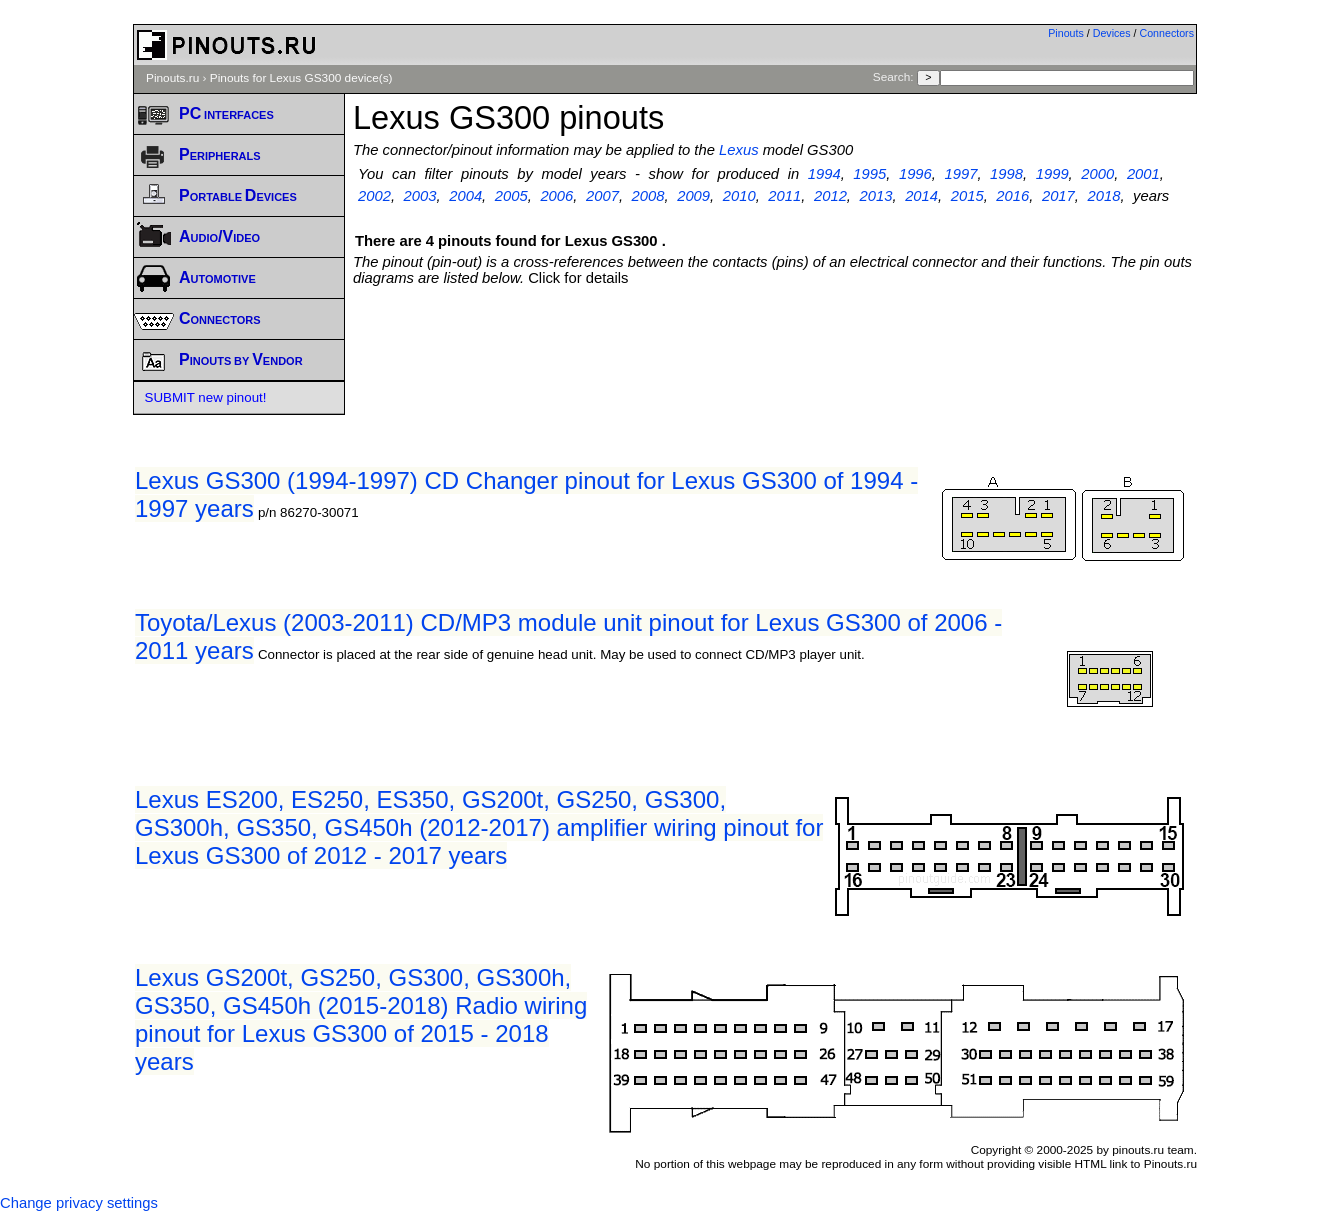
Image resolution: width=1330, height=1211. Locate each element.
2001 (1143, 174)
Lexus (739, 150)
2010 (739, 196)
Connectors (1167, 33)
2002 (374, 196)
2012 (830, 196)
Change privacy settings (79, 1203)
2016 (1012, 196)
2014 (921, 196)
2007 (602, 196)
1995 (869, 174)
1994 (824, 174)
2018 (1104, 196)
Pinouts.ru (172, 78)
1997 (961, 174)
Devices (1112, 33)
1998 (1006, 174)
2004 (465, 196)
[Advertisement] (775, 341)
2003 (420, 196)
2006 (556, 196)
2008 (648, 196)
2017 (1058, 196)
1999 (1052, 174)
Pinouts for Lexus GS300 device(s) (301, 78)
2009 (693, 196)
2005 (511, 196)
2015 (967, 196)
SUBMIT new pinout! (206, 397)
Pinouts (1066, 33)
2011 (784, 196)
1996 (915, 174)
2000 (1097, 174)
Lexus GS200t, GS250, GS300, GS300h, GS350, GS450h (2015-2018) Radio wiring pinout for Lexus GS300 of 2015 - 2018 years (361, 1019)
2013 (876, 196)
